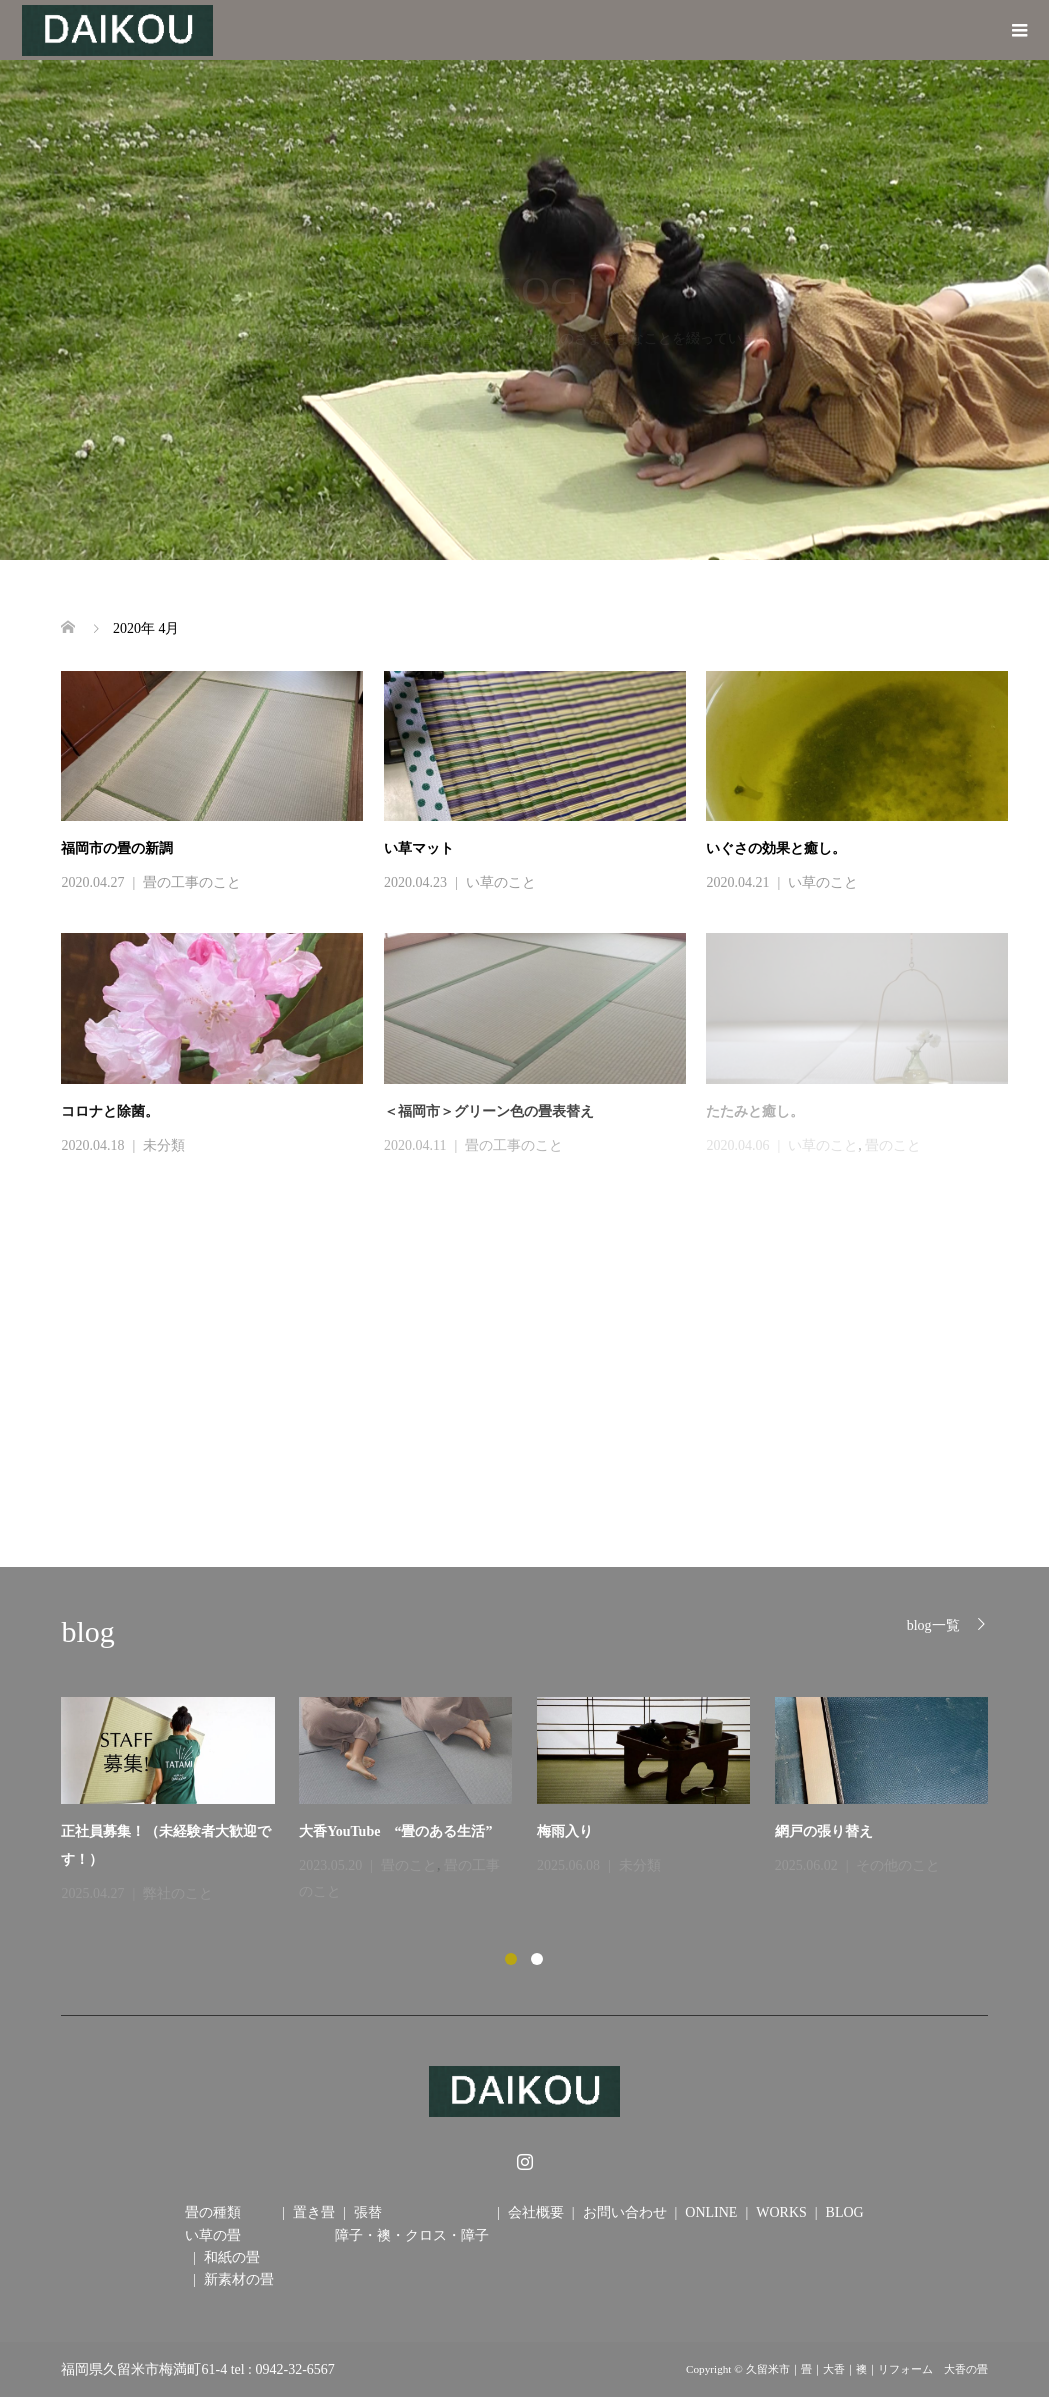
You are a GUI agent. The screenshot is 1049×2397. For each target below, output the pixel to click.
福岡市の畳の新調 (117, 848)
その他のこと (898, 1865)
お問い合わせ (625, 2212)
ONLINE (711, 2212)
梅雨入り (565, 1831)
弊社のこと (178, 1893)
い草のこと (501, 882)
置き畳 (314, 2212)
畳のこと (409, 1865)
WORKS (781, 2212)
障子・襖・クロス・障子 (412, 2235)
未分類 (164, 1145)
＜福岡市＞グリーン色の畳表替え (489, 1111)
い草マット (419, 848)
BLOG (845, 2212)
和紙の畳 (232, 2257)
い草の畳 (213, 2235)
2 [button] (537, 1959)
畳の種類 (213, 2212)
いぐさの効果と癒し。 (776, 848)
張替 (368, 2212)
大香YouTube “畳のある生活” (402, 1831)
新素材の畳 (239, 2279)
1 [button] (511, 1959)
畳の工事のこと (192, 882)
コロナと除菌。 (110, 1111)
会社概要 (536, 2212)
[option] (536, 1802)
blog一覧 (933, 1625)
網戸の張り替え (824, 1831)
